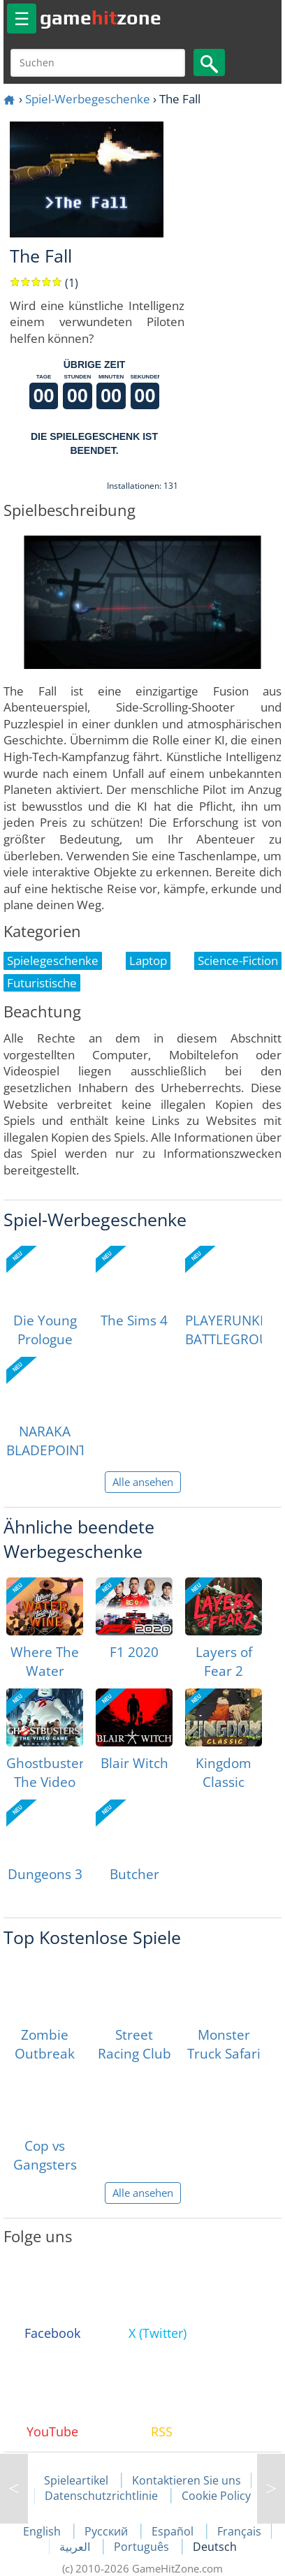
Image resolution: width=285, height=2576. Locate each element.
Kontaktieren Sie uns (186, 2480)
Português (143, 2546)
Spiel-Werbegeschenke (87, 99)
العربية (76, 2546)
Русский (108, 2531)
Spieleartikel (76, 2480)
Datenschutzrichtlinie (101, 2495)
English (43, 2531)
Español (174, 2531)
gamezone (100, 17)
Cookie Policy (216, 2495)
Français (239, 2531)
